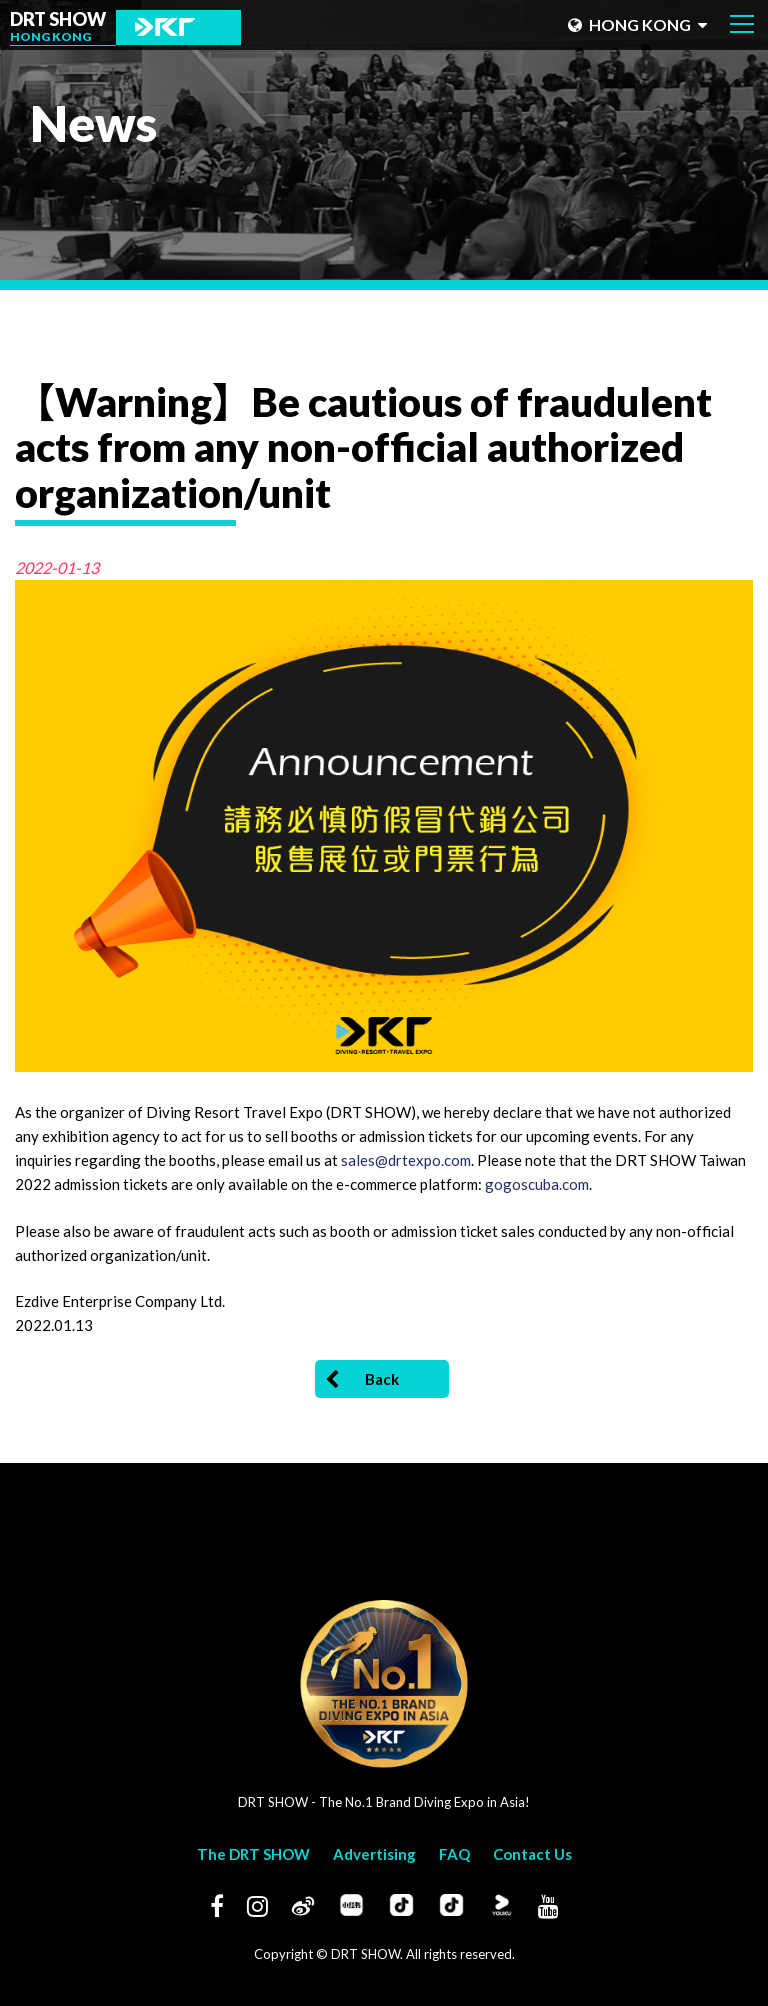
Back (362, 1380)
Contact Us (532, 1854)
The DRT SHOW (253, 1854)
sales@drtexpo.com (406, 1160)
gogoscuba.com (537, 1184)
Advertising (374, 1854)
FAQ (454, 1854)
